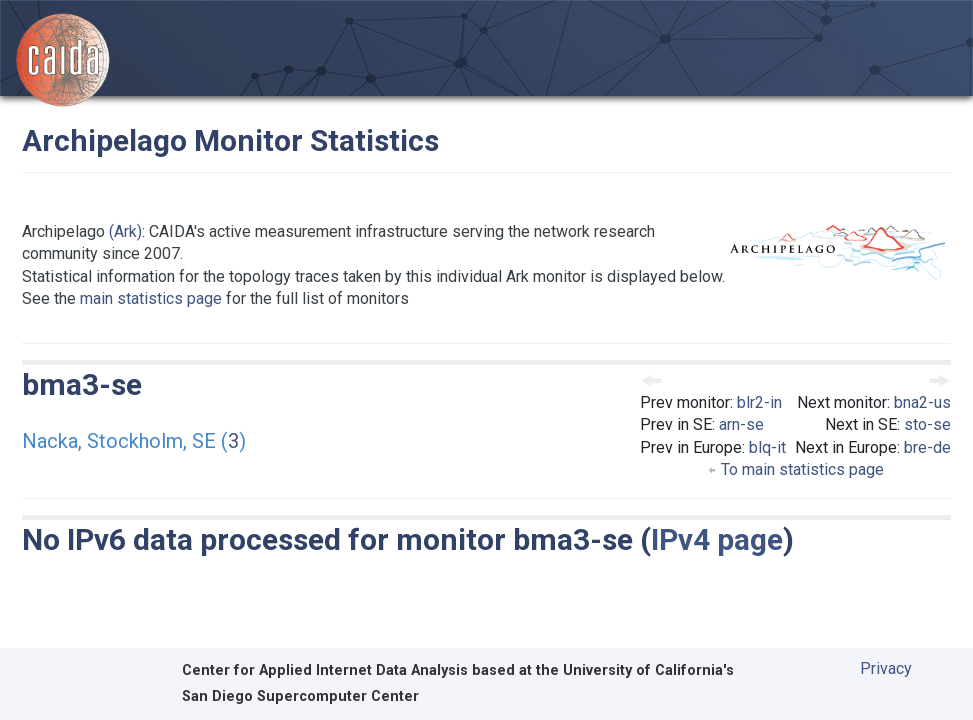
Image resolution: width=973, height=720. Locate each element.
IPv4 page (717, 539)
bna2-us (922, 402)
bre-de (927, 447)
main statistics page (151, 298)
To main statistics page (795, 469)
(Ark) (125, 231)
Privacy (886, 668)
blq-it (767, 447)
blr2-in (759, 402)
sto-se (927, 424)
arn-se (741, 424)
